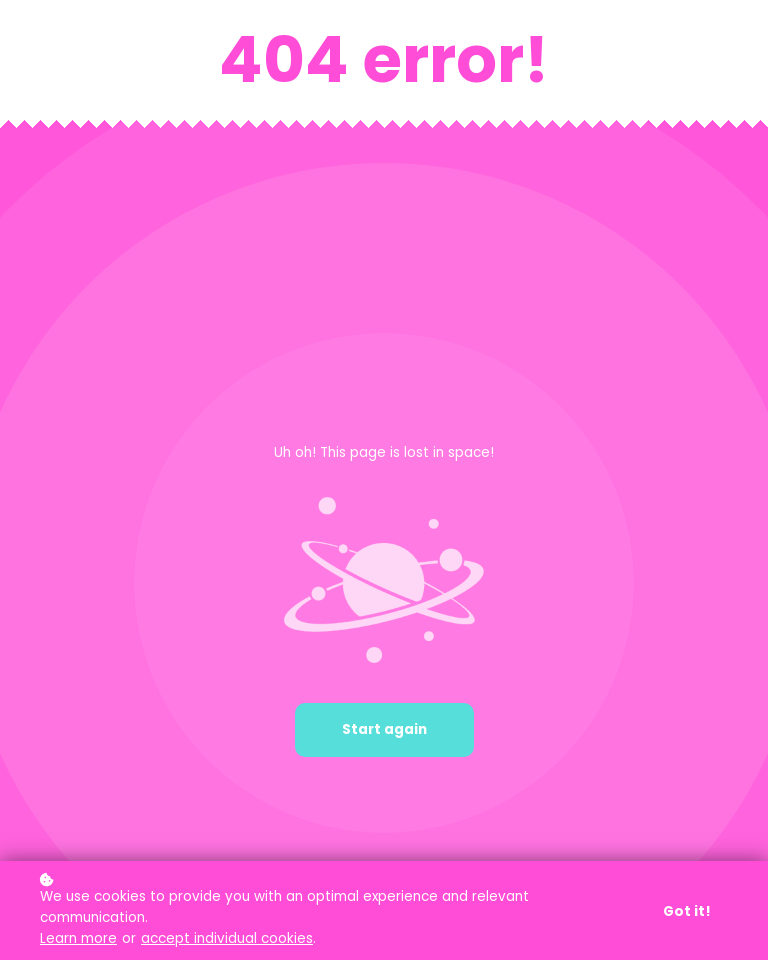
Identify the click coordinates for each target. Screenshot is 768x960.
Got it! (687, 912)
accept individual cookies (227, 939)
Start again (384, 729)
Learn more (78, 939)
